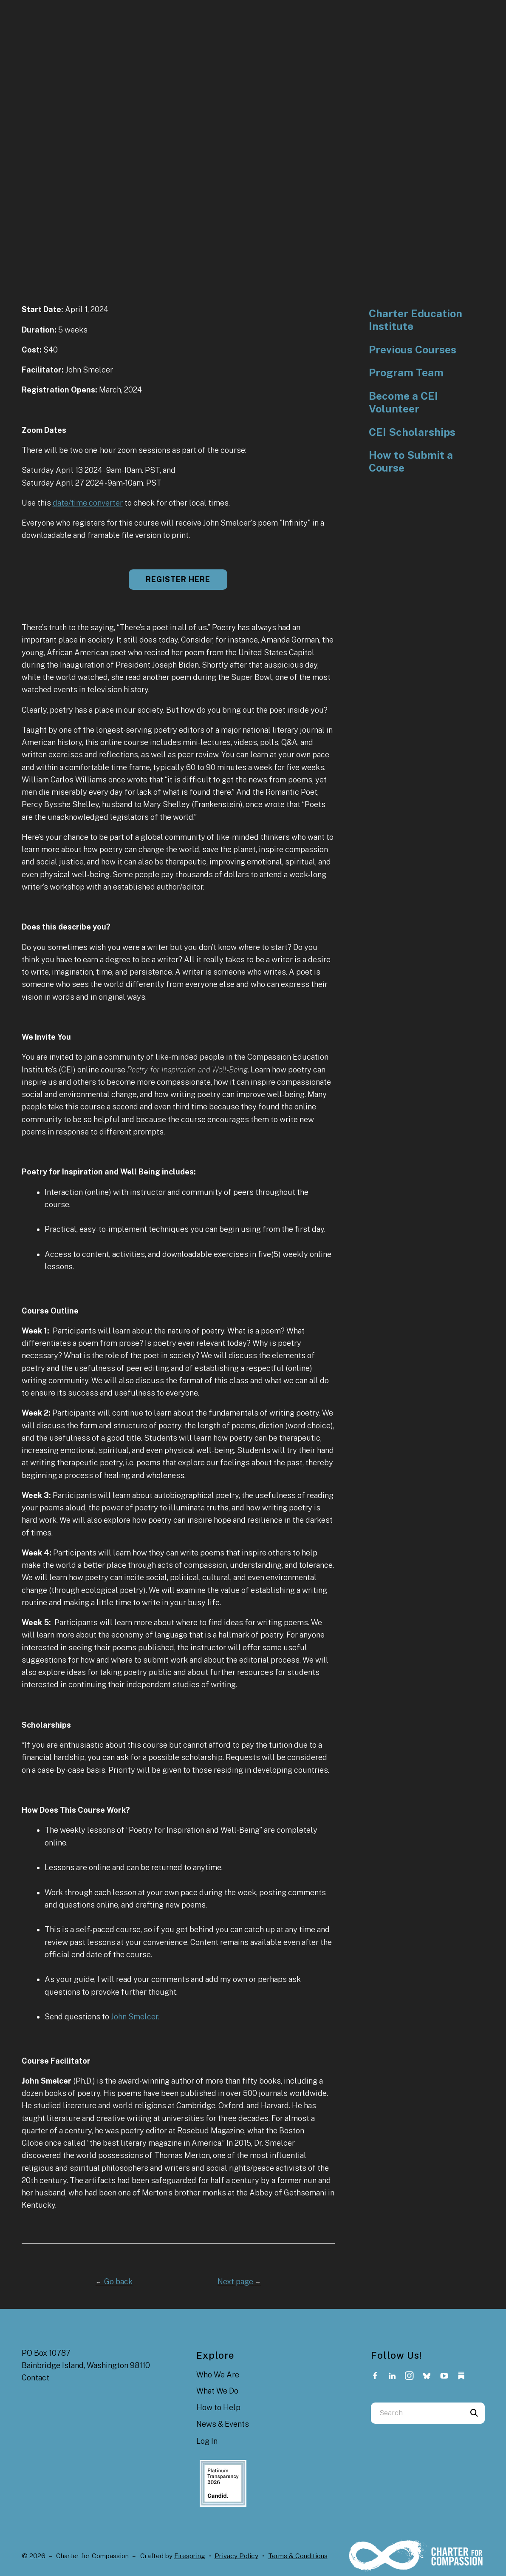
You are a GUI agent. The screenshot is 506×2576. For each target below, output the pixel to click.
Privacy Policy (236, 2556)
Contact (35, 2377)
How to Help (218, 2407)
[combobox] (417, 2413)
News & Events (222, 2424)
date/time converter (88, 502)
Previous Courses (412, 350)
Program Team (406, 373)
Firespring (189, 2556)
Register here (178, 579)
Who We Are (217, 2374)
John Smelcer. (135, 2016)
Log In (207, 2441)
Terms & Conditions (298, 2556)
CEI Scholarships (412, 432)
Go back (114, 2281)
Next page (239, 2281)
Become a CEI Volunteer (403, 402)
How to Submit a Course (411, 461)
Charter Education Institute (415, 320)
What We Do (217, 2390)
